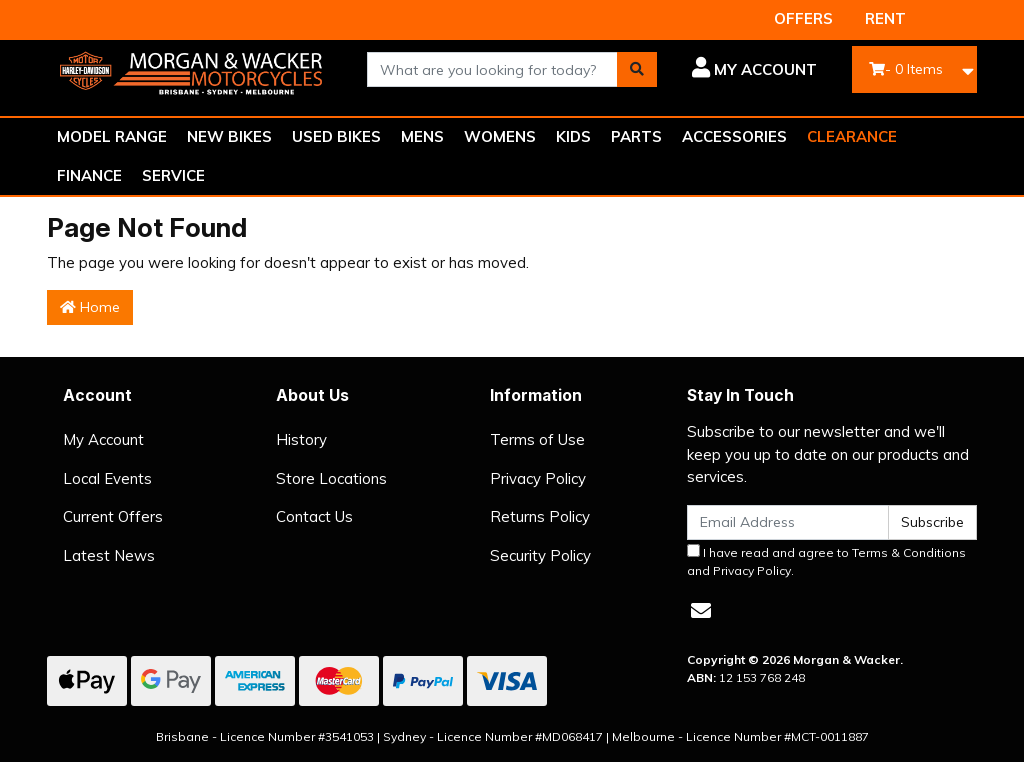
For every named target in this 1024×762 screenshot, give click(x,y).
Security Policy (540, 555)
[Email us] (701, 610)
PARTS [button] (636, 136)
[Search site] (637, 69)
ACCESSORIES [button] (734, 136)
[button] (752, 70)
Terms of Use (537, 439)
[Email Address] (788, 522)
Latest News (109, 555)
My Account (103, 439)
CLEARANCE (852, 136)
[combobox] (492, 69)
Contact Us (314, 516)
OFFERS (803, 18)
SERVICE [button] (173, 175)
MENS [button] (422, 136)
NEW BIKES (229, 136)
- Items (906, 69)
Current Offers (113, 516)
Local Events (107, 478)
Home (90, 307)
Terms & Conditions (909, 552)
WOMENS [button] (500, 136)
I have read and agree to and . (826, 561)
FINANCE (89, 175)
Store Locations (331, 478)
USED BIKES (336, 136)
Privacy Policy (538, 478)
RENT (885, 18)
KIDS (573, 136)
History (301, 439)
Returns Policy (540, 516)
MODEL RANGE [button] (112, 136)
